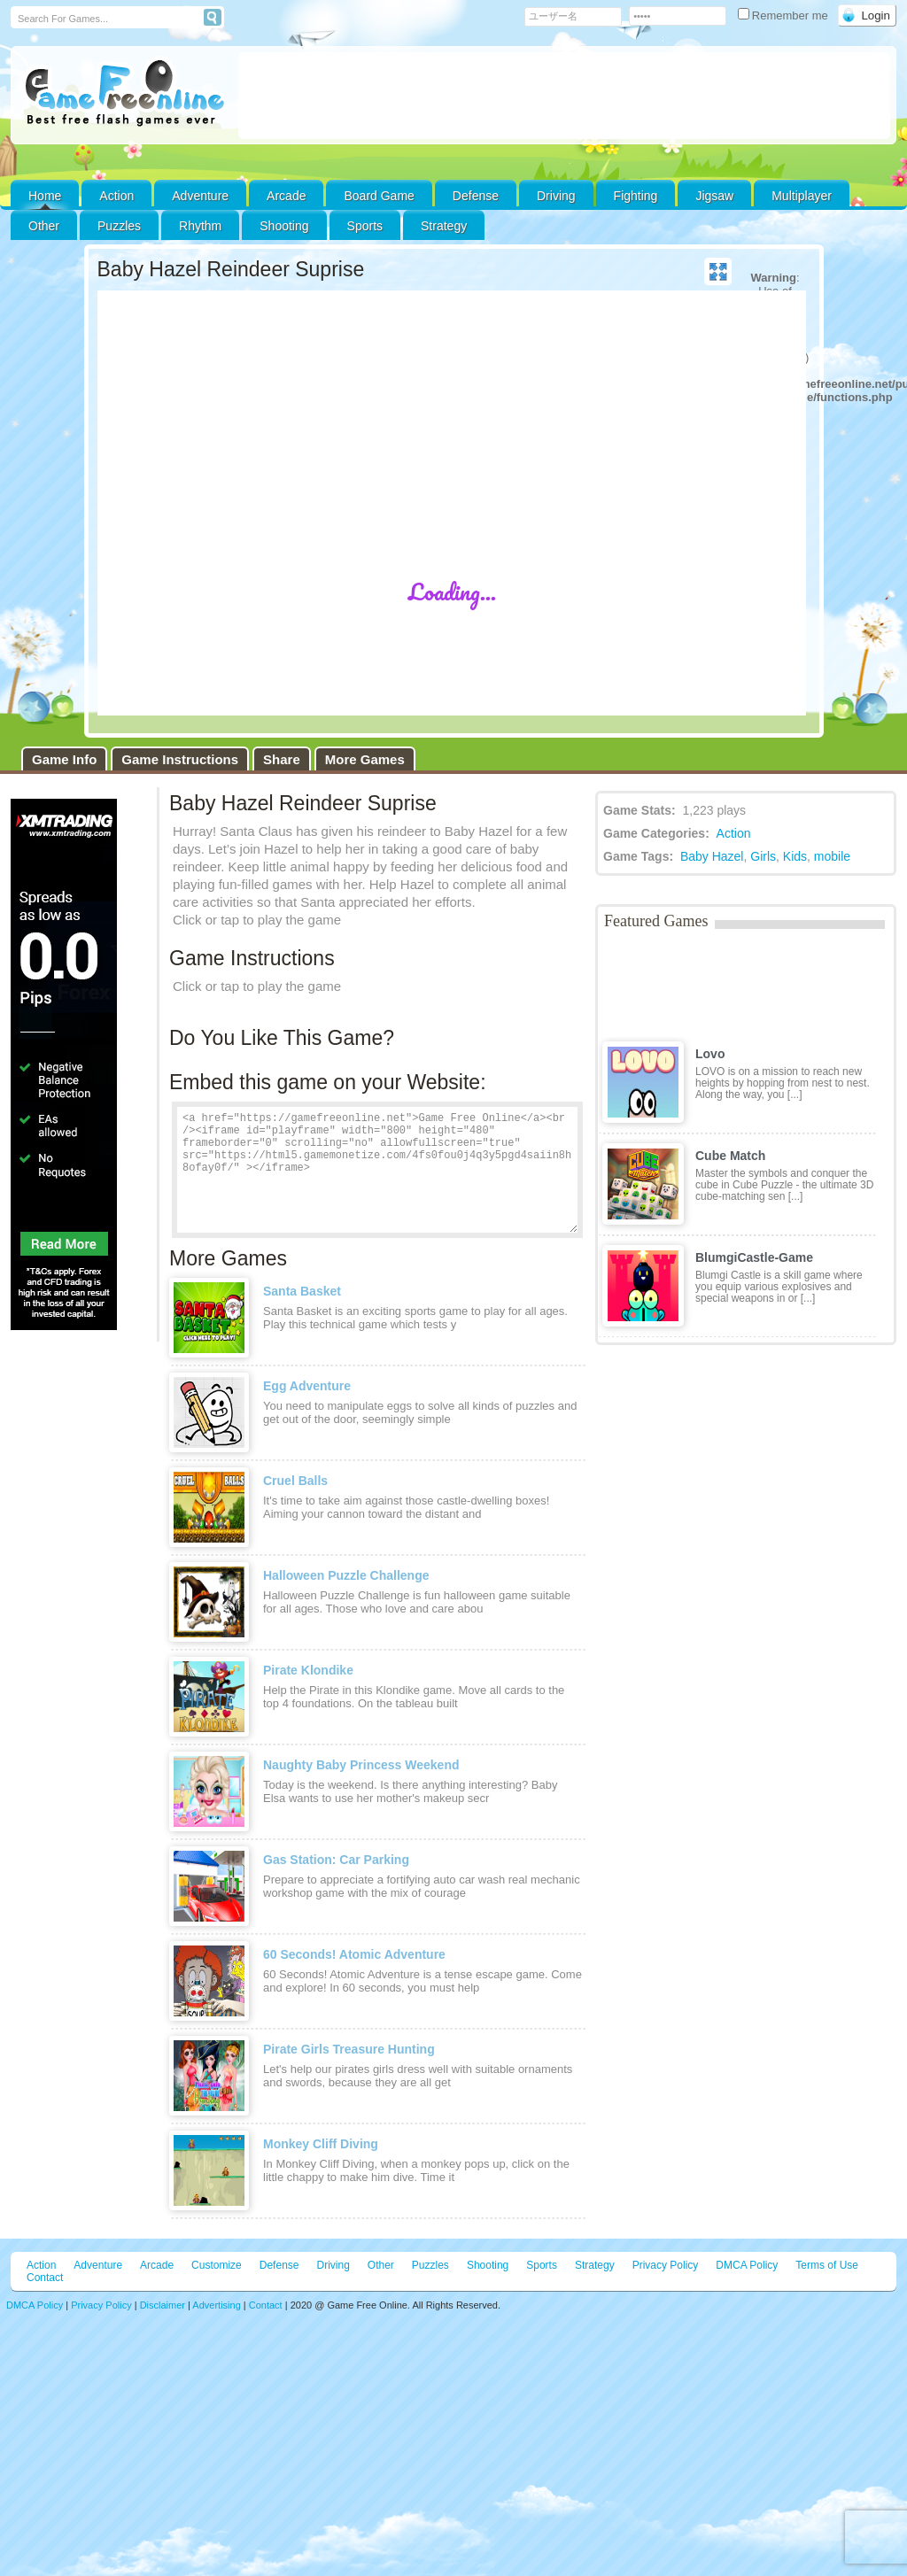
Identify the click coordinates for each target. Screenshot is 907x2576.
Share (281, 759)
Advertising (216, 2305)
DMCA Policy (747, 2265)
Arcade (286, 196)
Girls (763, 856)
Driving (556, 196)
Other (381, 2265)
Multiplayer (801, 196)
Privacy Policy (665, 2265)
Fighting (636, 196)
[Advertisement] (564, 95)
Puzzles (119, 226)
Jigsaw (714, 196)
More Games (365, 759)
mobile (832, 856)
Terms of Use (826, 2265)
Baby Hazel (712, 856)
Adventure (200, 196)
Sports (365, 226)
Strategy (444, 226)
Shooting (284, 226)
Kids (795, 856)
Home (44, 196)
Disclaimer (162, 2305)
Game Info (64, 759)
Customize (216, 2265)
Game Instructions (179, 759)
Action (116, 196)
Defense (476, 196)
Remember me (785, 15)
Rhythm (200, 226)
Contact (45, 2277)
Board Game (379, 196)
